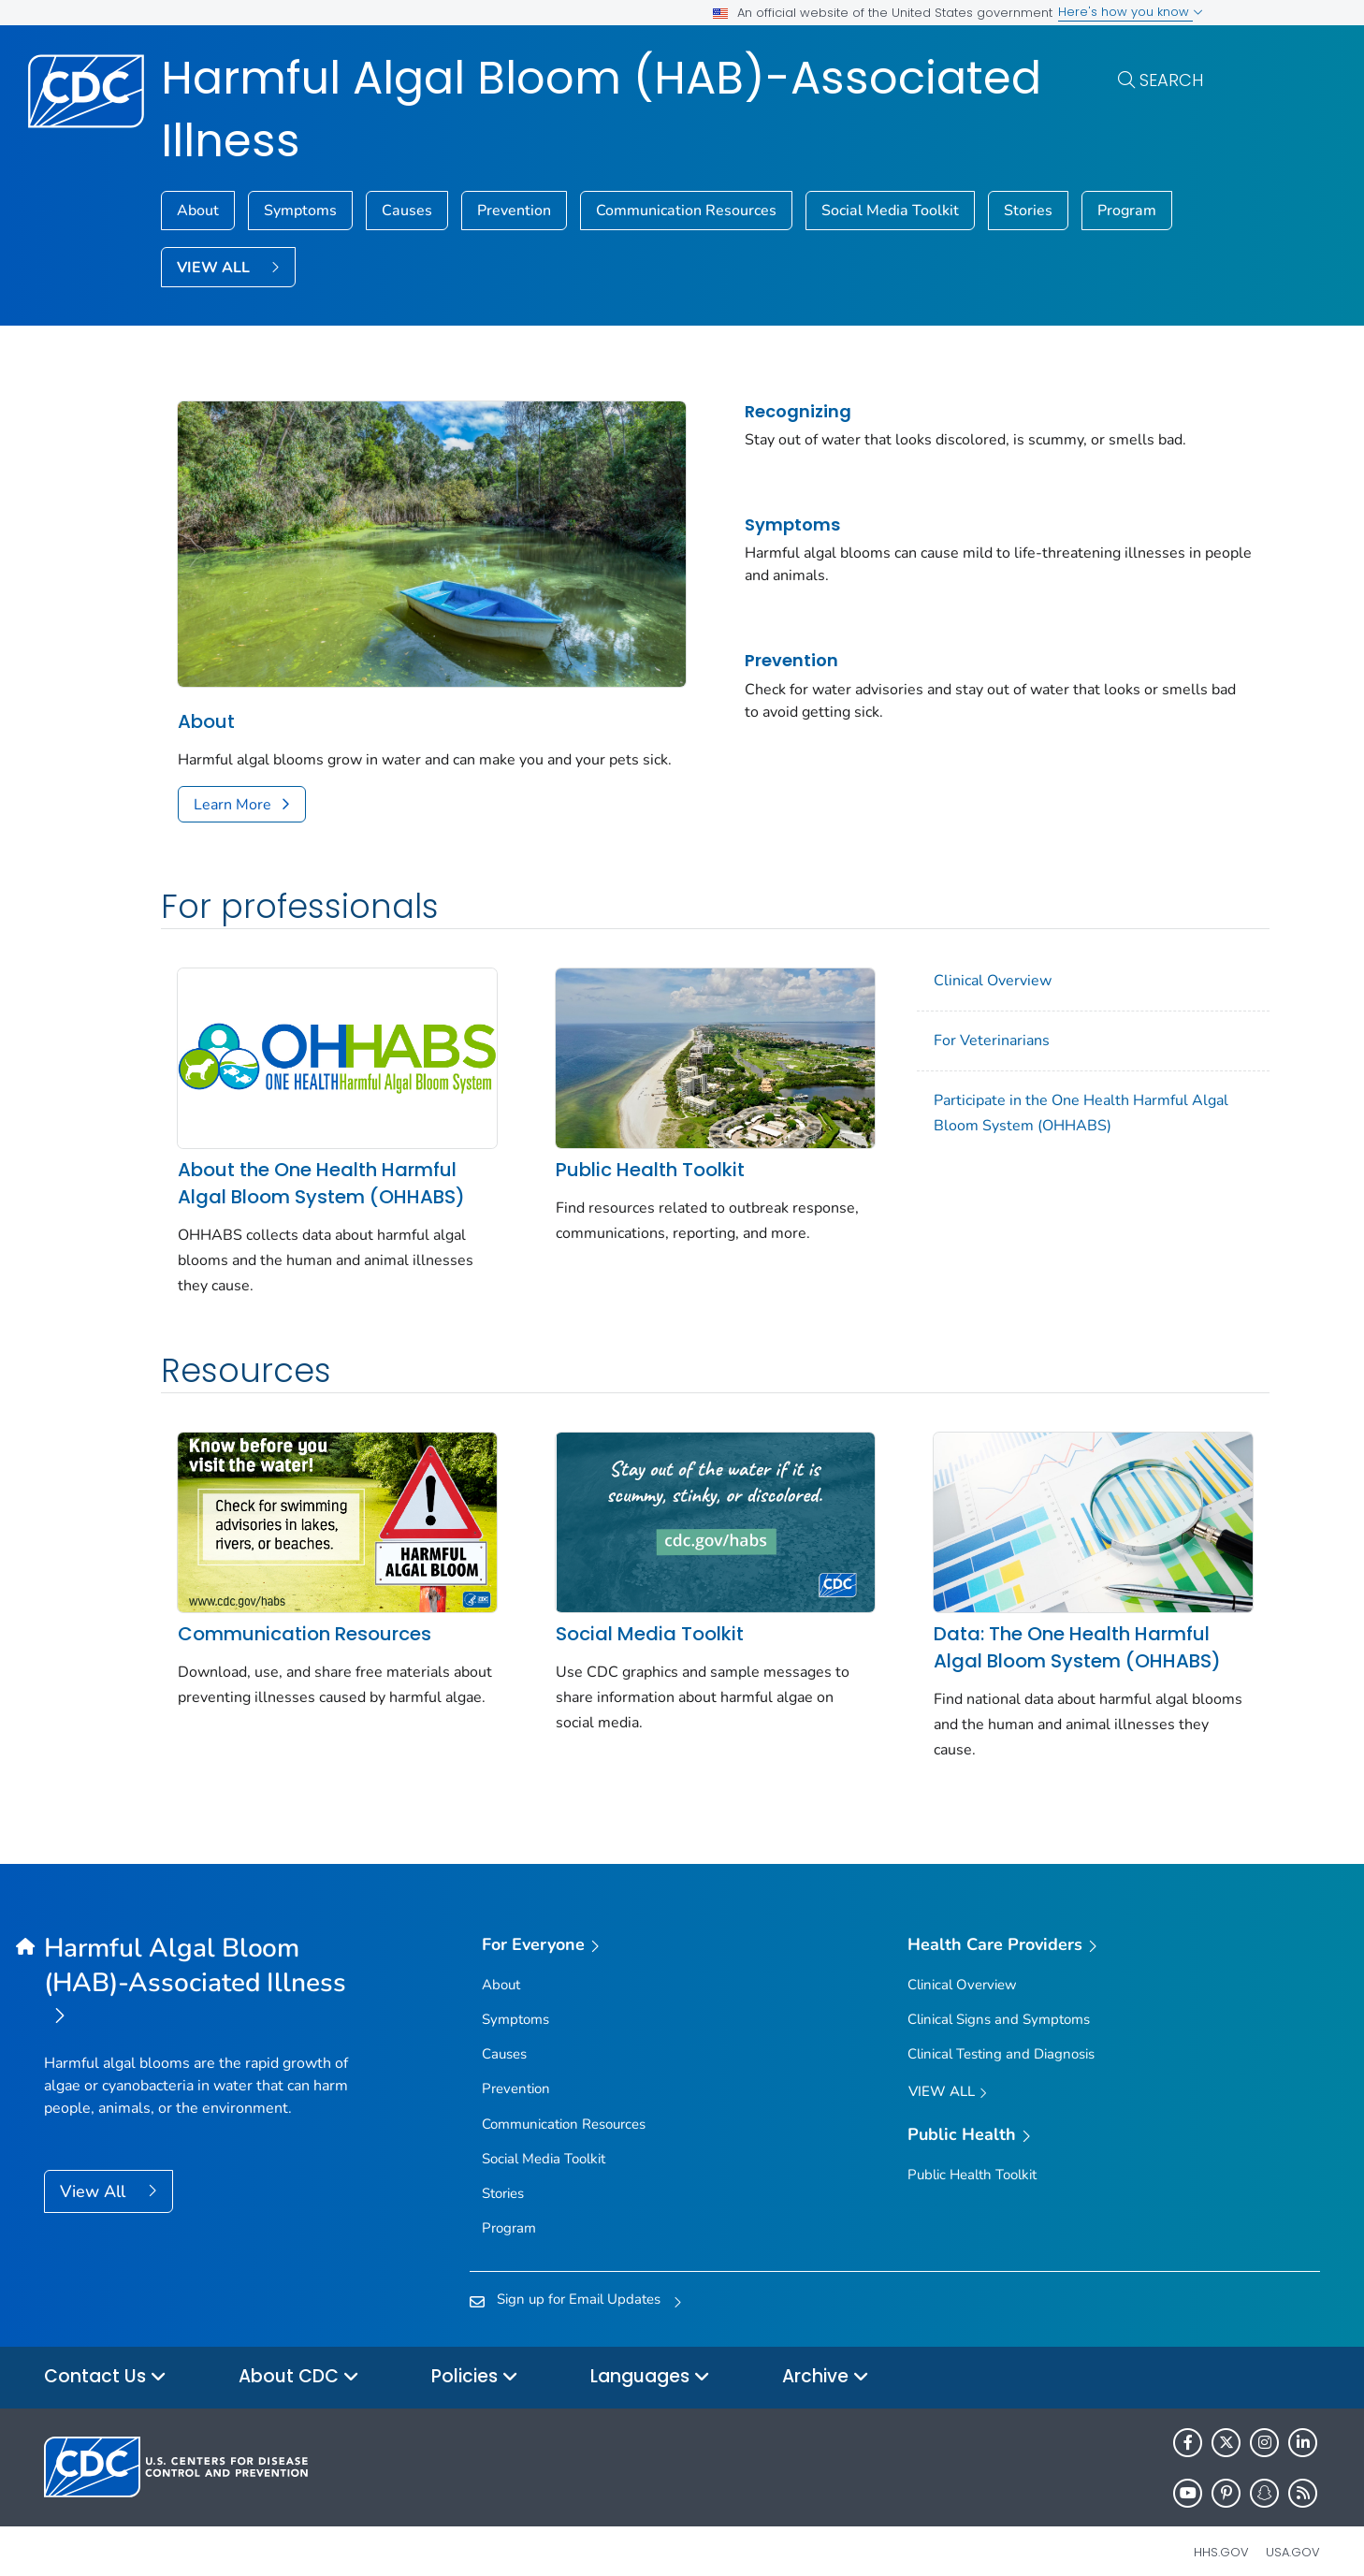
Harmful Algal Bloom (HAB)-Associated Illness (601, 109)
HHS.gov (1221, 2533)
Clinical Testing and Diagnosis (1001, 2035)
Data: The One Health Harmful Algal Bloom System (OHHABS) (1033, 1628)
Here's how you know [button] (1130, 12)
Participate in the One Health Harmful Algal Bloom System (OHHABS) (1037, 1119)
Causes (407, 210)
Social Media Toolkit (890, 210)
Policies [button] (474, 2359)
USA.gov (1293, 2533)
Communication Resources (686, 210)
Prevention (514, 210)
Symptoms (300, 210)
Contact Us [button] (105, 2359)
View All (95, 2172)
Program (1126, 210)
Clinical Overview (949, 987)
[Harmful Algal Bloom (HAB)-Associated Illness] (203, 1964)
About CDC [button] (299, 2359)
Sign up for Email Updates (578, 2281)
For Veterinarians (948, 1047)
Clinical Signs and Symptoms (998, 2000)
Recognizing (765, 411)
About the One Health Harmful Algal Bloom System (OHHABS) (321, 1176)
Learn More (232, 811)
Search (1171, 80)
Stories (1028, 210)
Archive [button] (825, 2359)
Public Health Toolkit (627, 1163)
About (198, 210)
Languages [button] (650, 2359)
